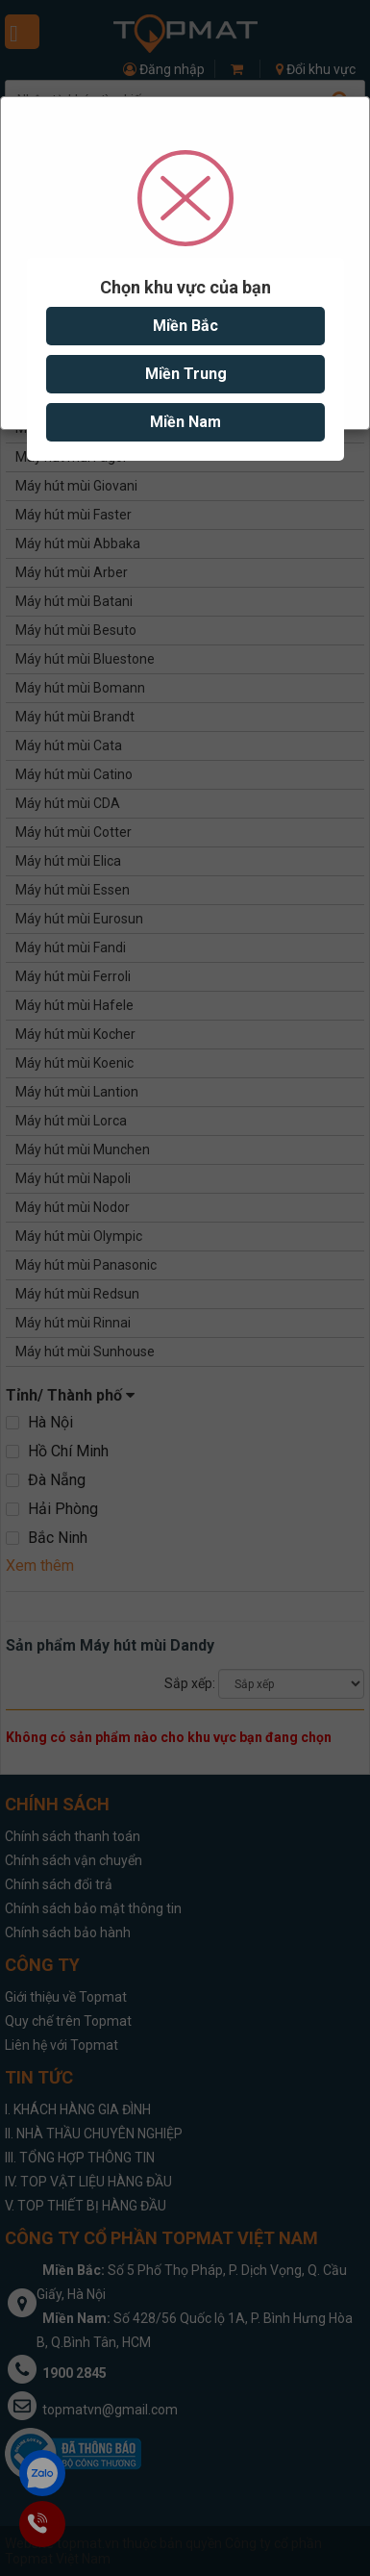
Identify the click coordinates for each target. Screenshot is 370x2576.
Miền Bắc (185, 325)
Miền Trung (185, 374)
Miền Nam (185, 422)
